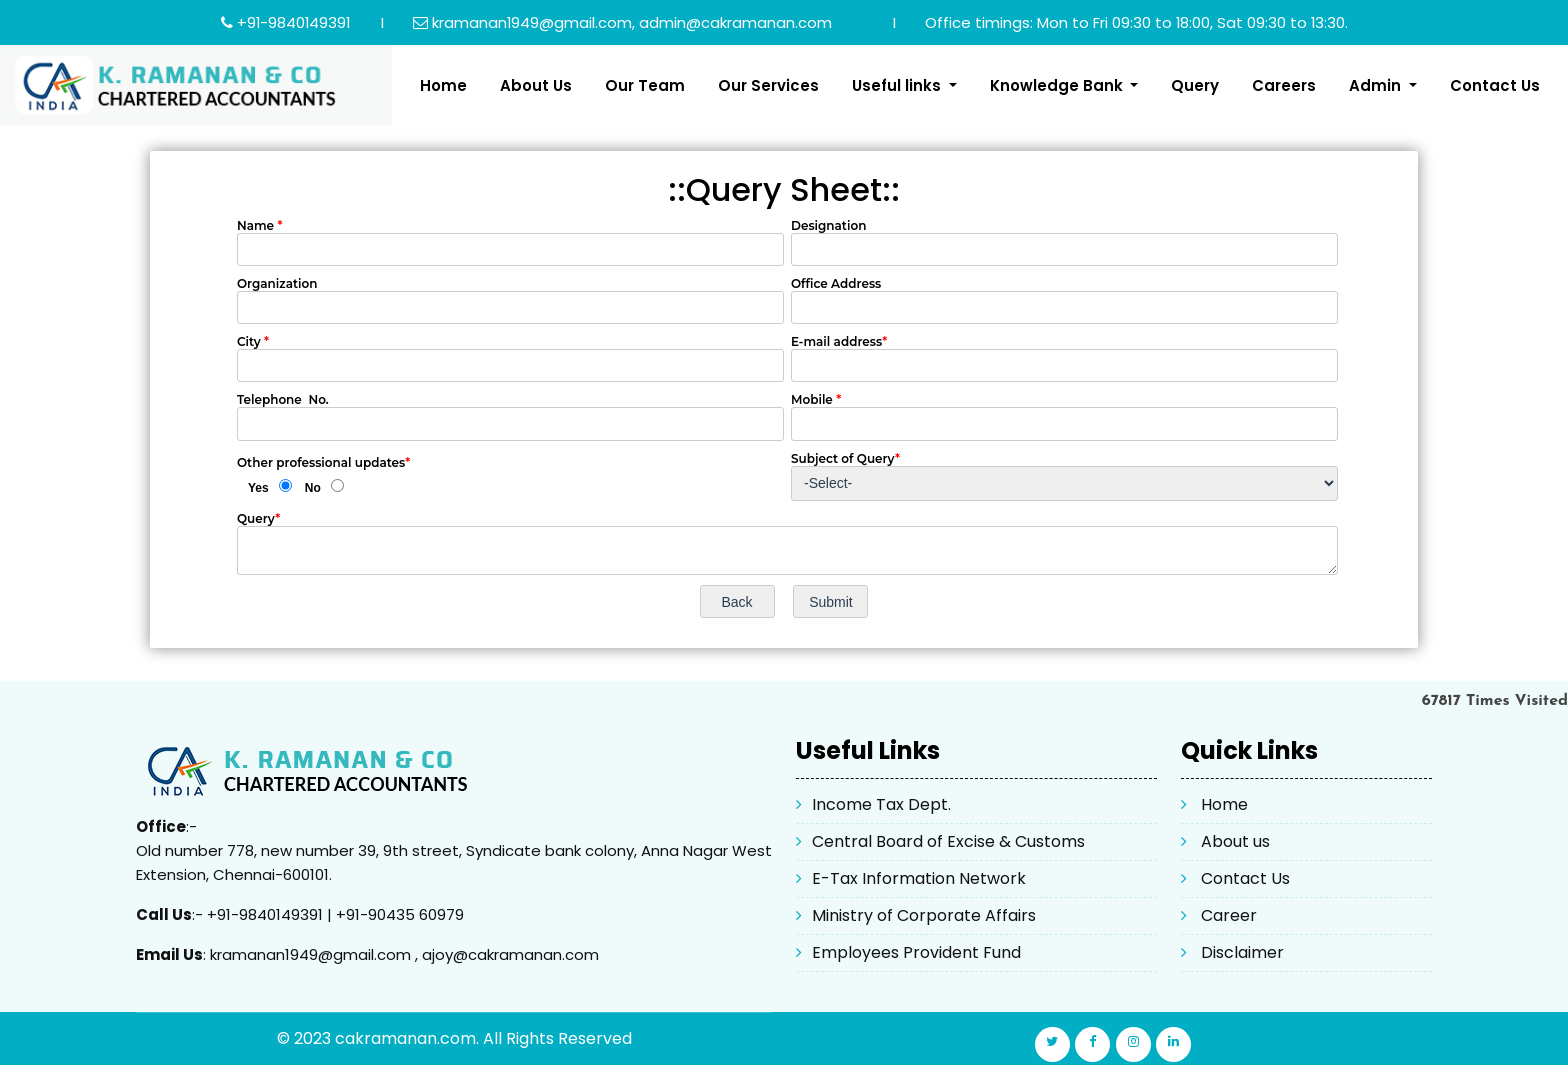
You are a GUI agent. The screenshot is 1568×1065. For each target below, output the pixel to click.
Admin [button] (1377, 85)
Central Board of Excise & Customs (948, 841)
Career (1229, 915)
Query (1195, 85)
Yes (258, 488)
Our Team (645, 85)
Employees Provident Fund (916, 952)
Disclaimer (1242, 952)
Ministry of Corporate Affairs (924, 915)
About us (1235, 841)
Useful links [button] (898, 85)
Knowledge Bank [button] (1058, 85)
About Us (536, 85)
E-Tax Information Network (919, 878)
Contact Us (1495, 85)
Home (443, 85)
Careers (1284, 85)
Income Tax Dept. (881, 804)
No (313, 488)
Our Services (768, 85)
